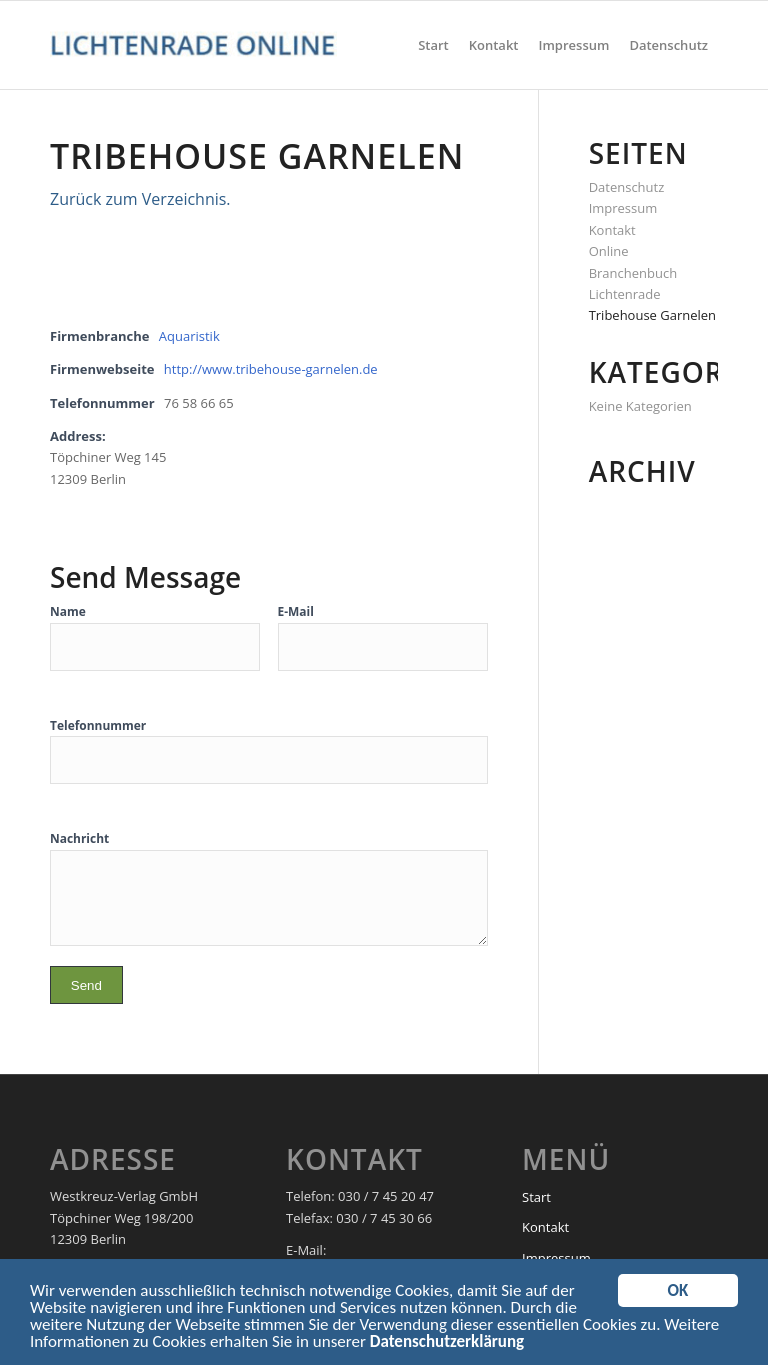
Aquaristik (189, 336)
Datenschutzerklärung (447, 1345)
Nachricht (79, 838)
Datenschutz (627, 187)
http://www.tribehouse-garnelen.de (271, 369)
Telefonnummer (98, 725)
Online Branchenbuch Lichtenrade (633, 272)
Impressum (623, 208)
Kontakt (612, 230)
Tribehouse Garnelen (652, 315)
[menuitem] (433, 45)
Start (536, 1197)
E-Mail (296, 611)
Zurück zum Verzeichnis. (140, 199)
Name (68, 611)
